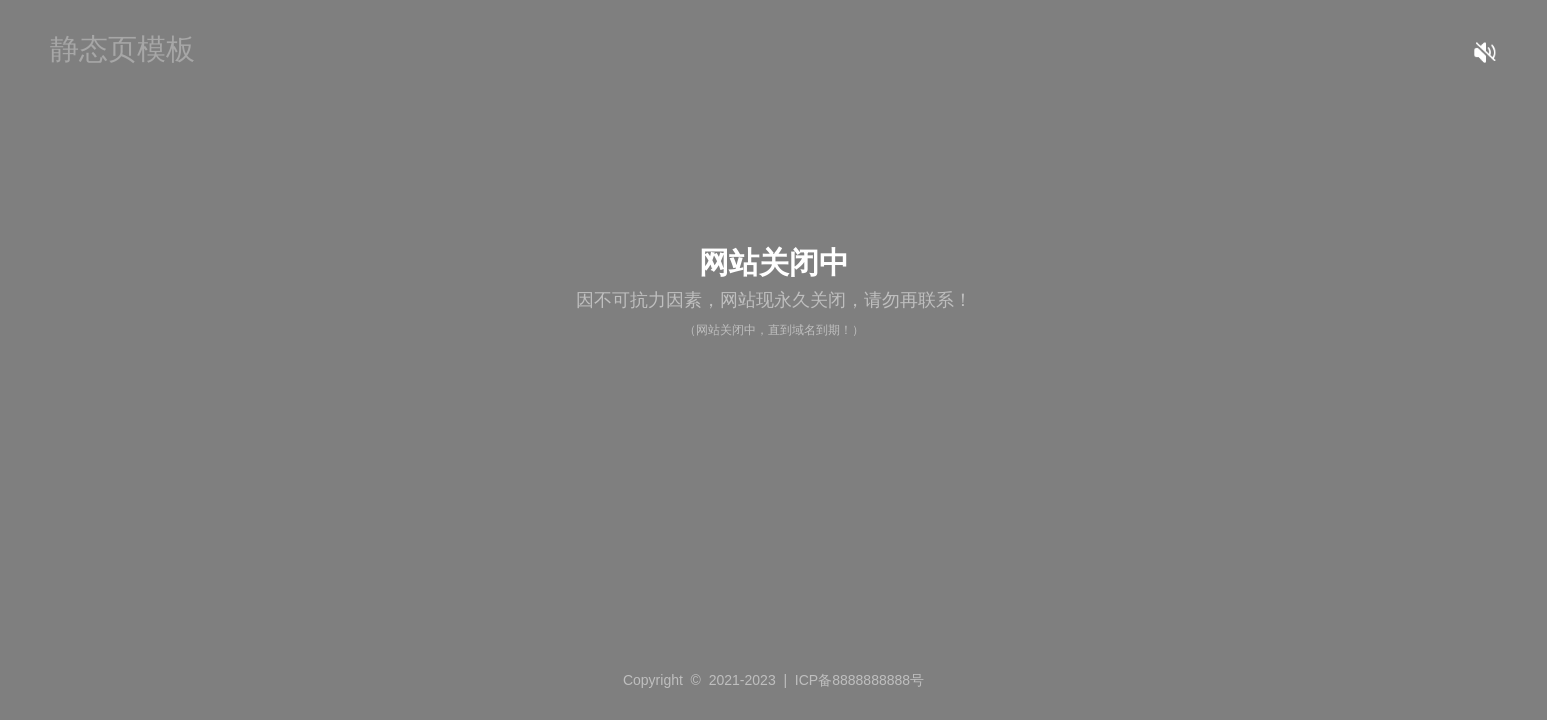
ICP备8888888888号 (859, 680)
